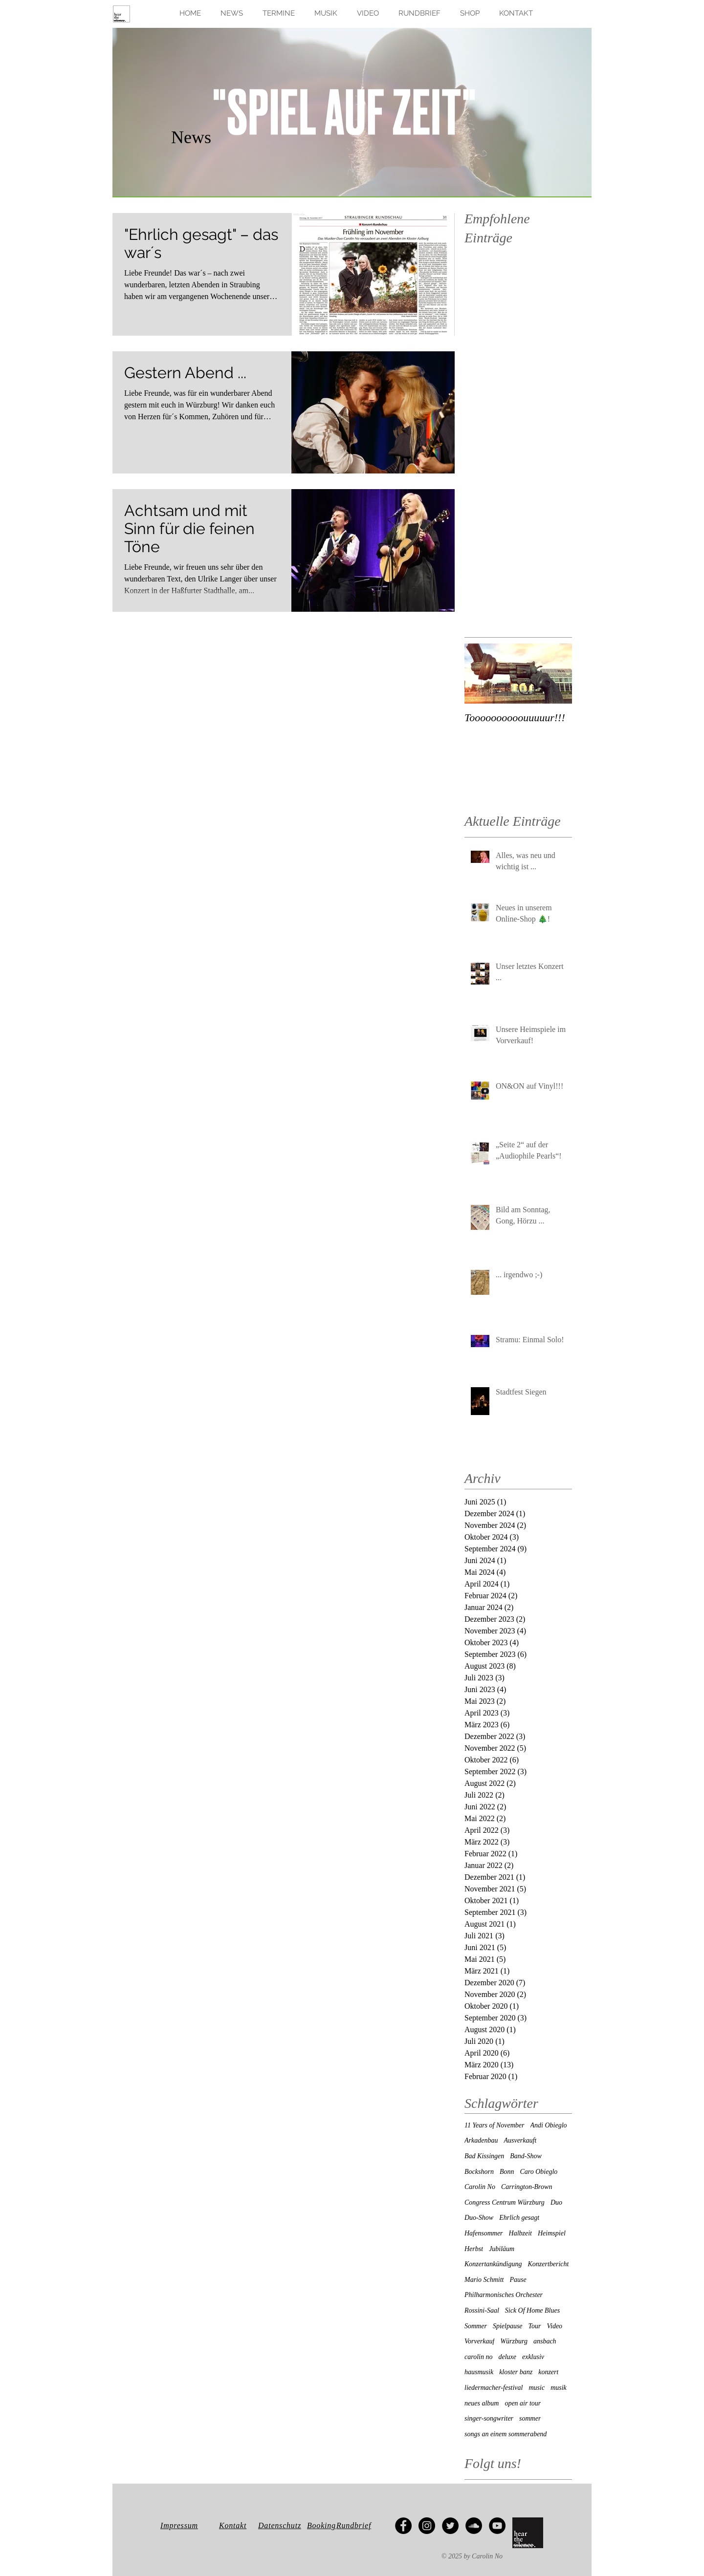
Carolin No (479, 2186)
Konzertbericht (548, 2264)
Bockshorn (479, 2171)
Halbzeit (520, 2233)
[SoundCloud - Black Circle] (473, 2525)
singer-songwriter (488, 2418)
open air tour (523, 2403)
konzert (548, 2372)
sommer (530, 2418)
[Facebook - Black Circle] (403, 2525)
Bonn (507, 2171)
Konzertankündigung (493, 2264)
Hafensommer (483, 2233)
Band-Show (526, 2156)
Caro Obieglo (538, 2171)
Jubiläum (501, 2249)
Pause (518, 2279)
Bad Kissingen (484, 2156)
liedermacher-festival (493, 2387)
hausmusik (478, 2372)
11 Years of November (494, 2125)
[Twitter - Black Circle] (450, 2525)
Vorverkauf (479, 2341)
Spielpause (508, 2326)
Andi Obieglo (548, 2125)
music (536, 2387)
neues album (481, 2403)
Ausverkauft (520, 2140)
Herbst (473, 2249)
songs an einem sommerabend (505, 2434)
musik (558, 2387)
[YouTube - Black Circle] (497, 2525)
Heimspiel (552, 2233)
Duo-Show (478, 2217)
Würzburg (514, 2341)
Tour (534, 2326)
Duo (556, 2202)
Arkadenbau (481, 2140)
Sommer (475, 2326)
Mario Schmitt (484, 2279)
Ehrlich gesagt (519, 2217)
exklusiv (533, 2357)
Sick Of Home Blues (532, 2310)
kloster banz (515, 2372)
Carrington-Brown (526, 2186)
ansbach (544, 2341)
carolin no (478, 2357)
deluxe (507, 2357)
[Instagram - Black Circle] (426, 2525)
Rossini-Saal (481, 2310)
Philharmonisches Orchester (503, 2294)
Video (555, 2326)
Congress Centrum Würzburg (504, 2202)
